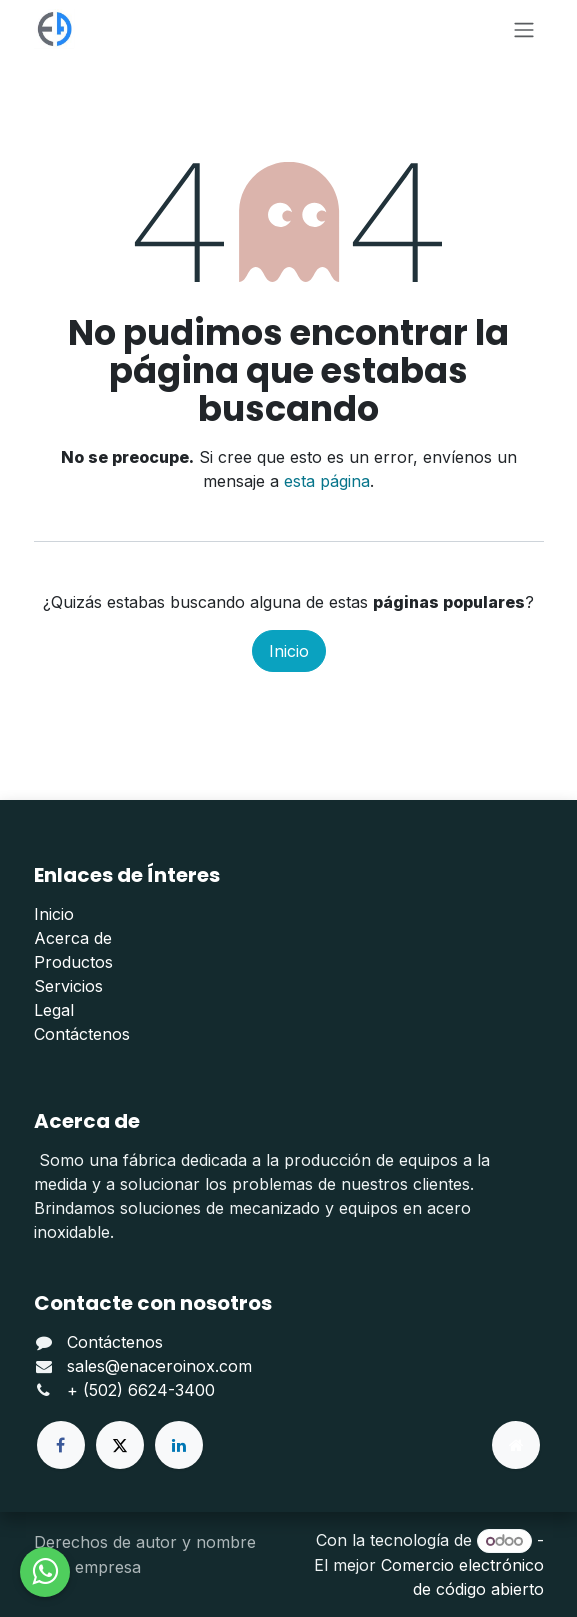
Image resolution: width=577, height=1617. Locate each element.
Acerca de (73, 938)
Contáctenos (82, 1034)
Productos (73, 962)
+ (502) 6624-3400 (141, 1390)
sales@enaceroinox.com (159, 1366)
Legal (54, 1010)
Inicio (289, 651)
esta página (327, 481)
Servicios (68, 986)
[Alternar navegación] (524, 29)
